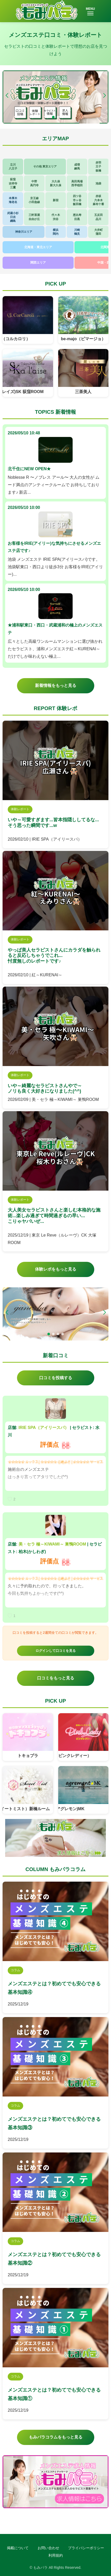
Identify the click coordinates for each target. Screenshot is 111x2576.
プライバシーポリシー (86, 2548)
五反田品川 (98, 216)
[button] (104, 95)
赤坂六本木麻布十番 (98, 200)
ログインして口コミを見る (56, 1651)
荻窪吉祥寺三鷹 (13, 183)
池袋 (98, 183)
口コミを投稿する (55, 1378)
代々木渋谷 (56, 216)
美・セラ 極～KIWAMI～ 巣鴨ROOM (52, 1544)
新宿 (55, 200)
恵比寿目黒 (77, 216)
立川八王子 (13, 166)
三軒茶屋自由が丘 (34, 216)
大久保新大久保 (55, 183)
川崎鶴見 (77, 231)
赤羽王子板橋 (98, 166)
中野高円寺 (34, 183)
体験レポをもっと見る (55, 1269)
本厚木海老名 (13, 200)
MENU (90, 11)
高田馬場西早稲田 (77, 183)
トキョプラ (28, 1755)
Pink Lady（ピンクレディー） (67, 1755)
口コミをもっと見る (55, 1678)
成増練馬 (77, 166)
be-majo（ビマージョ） (83, 339)
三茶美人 (83, 391)
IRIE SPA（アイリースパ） (44, 1427)
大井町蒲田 (98, 231)
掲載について (18, 2548)
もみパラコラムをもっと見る (55, 2437)
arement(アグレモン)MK (65, 1809)
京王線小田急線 (34, 200)
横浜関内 (55, 231)
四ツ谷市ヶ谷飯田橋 (77, 200)
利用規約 (55, 2555)
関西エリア (38, 262)
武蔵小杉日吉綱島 (13, 217)
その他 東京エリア (45, 166)
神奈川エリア (23, 231)
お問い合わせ (48, 2548)
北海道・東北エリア (38, 247)
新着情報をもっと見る (55, 685)
